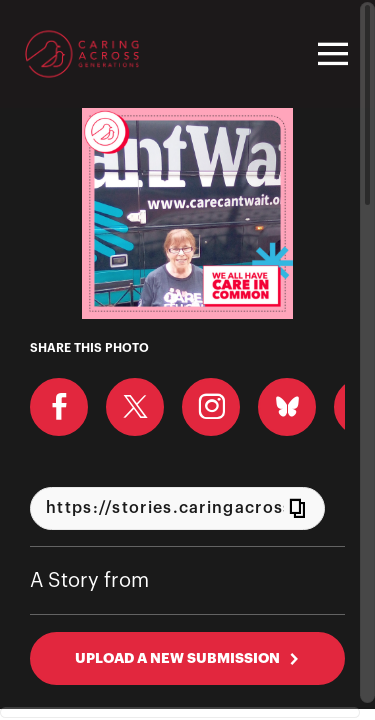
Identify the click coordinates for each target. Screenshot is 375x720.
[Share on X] (135, 407)
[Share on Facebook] (59, 407)
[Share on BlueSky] (287, 407)
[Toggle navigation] (330, 54)
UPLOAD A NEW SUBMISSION (187, 658)
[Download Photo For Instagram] (211, 407)
